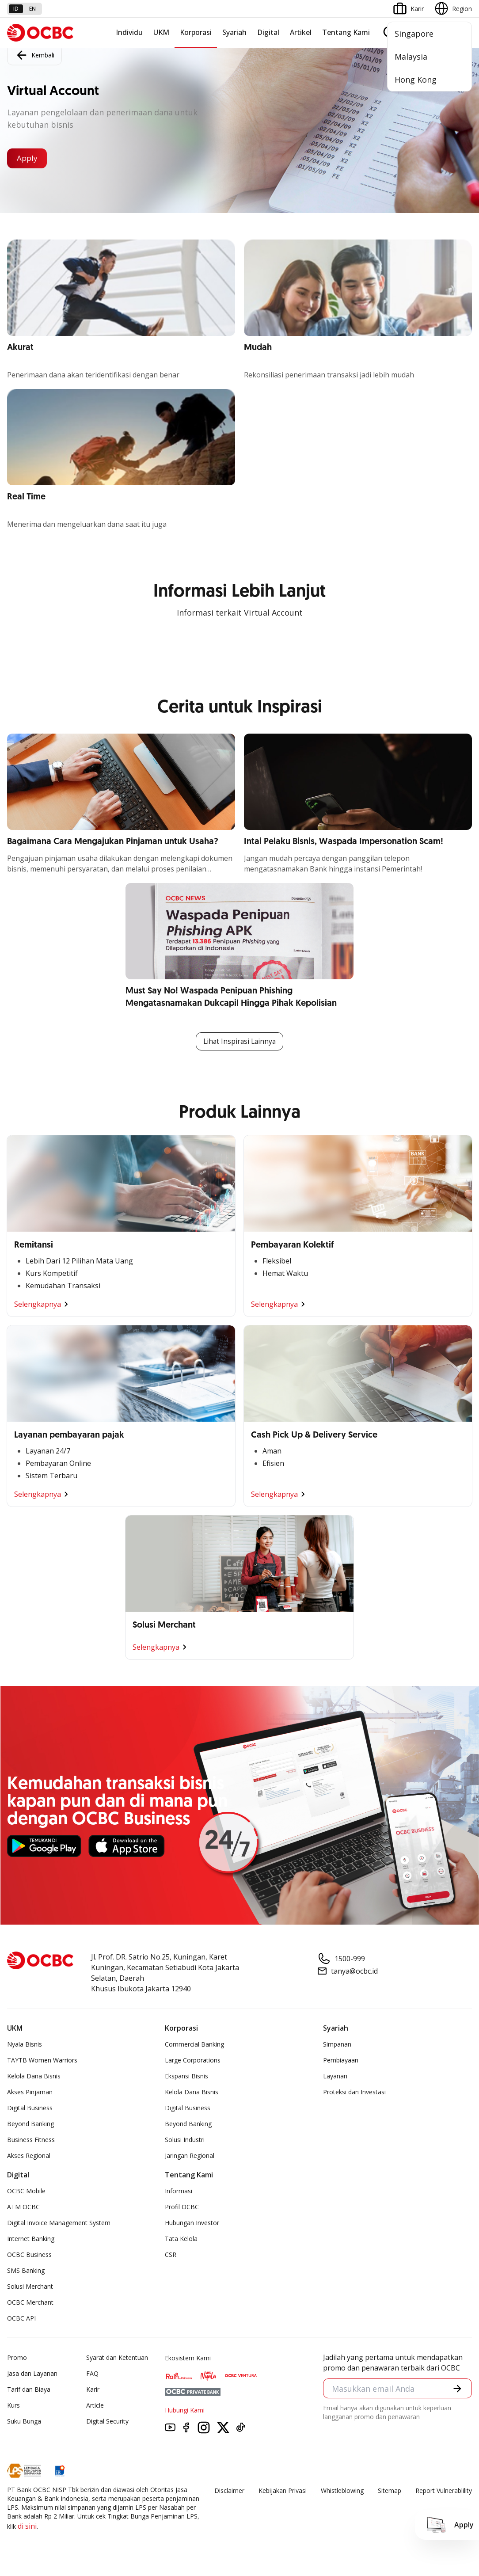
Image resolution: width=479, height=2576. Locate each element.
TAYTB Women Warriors (42, 2060)
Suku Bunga (24, 2421)
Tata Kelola (181, 2239)
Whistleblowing (342, 2491)
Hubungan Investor (192, 2223)
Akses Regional (28, 2156)
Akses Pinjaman (30, 2092)
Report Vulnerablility (443, 2491)
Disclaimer (229, 2491)
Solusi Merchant (30, 2287)
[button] (457, 2389)
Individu (129, 32)
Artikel (301, 32)
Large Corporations (192, 2060)
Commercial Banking (194, 2044)
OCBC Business (29, 2255)
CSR (170, 2255)
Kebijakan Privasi (283, 2491)
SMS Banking (26, 2271)
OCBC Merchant (30, 2302)
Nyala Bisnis (24, 2044)
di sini (27, 2526)
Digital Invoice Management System (58, 2223)
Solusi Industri (185, 2140)
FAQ (92, 2374)
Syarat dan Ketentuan (117, 2358)
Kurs (13, 2405)
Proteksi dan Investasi (354, 2092)
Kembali (34, 54)
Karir (92, 2390)
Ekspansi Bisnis (186, 2076)
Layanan (335, 2076)
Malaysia (411, 56)
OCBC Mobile (26, 2191)
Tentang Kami (346, 32)
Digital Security (107, 2421)
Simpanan (337, 2044)
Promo (17, 2358)
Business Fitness (31, 2140)
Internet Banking (30, 2239)
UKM (161, 32)
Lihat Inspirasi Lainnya (239, 1041)
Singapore (414, 33)
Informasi (178, 2191)
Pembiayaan (340, 2060)
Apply (28, 158)
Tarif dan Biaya (28, 2390)
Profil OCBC (182, 2207)
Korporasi (196, 32)
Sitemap (389, 2491)
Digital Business (30, 2108)
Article (95, 2405)
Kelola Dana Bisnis (34, 2076)
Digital (268, 32)
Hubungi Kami (185, 2410)
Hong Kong (416, 79)
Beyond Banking (30, 2124)
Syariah (234, 32)
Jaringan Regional (189, 2156)
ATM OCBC (23, 2207)
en (32, 8)
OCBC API (21, 2318)
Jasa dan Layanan (32, 2374)
